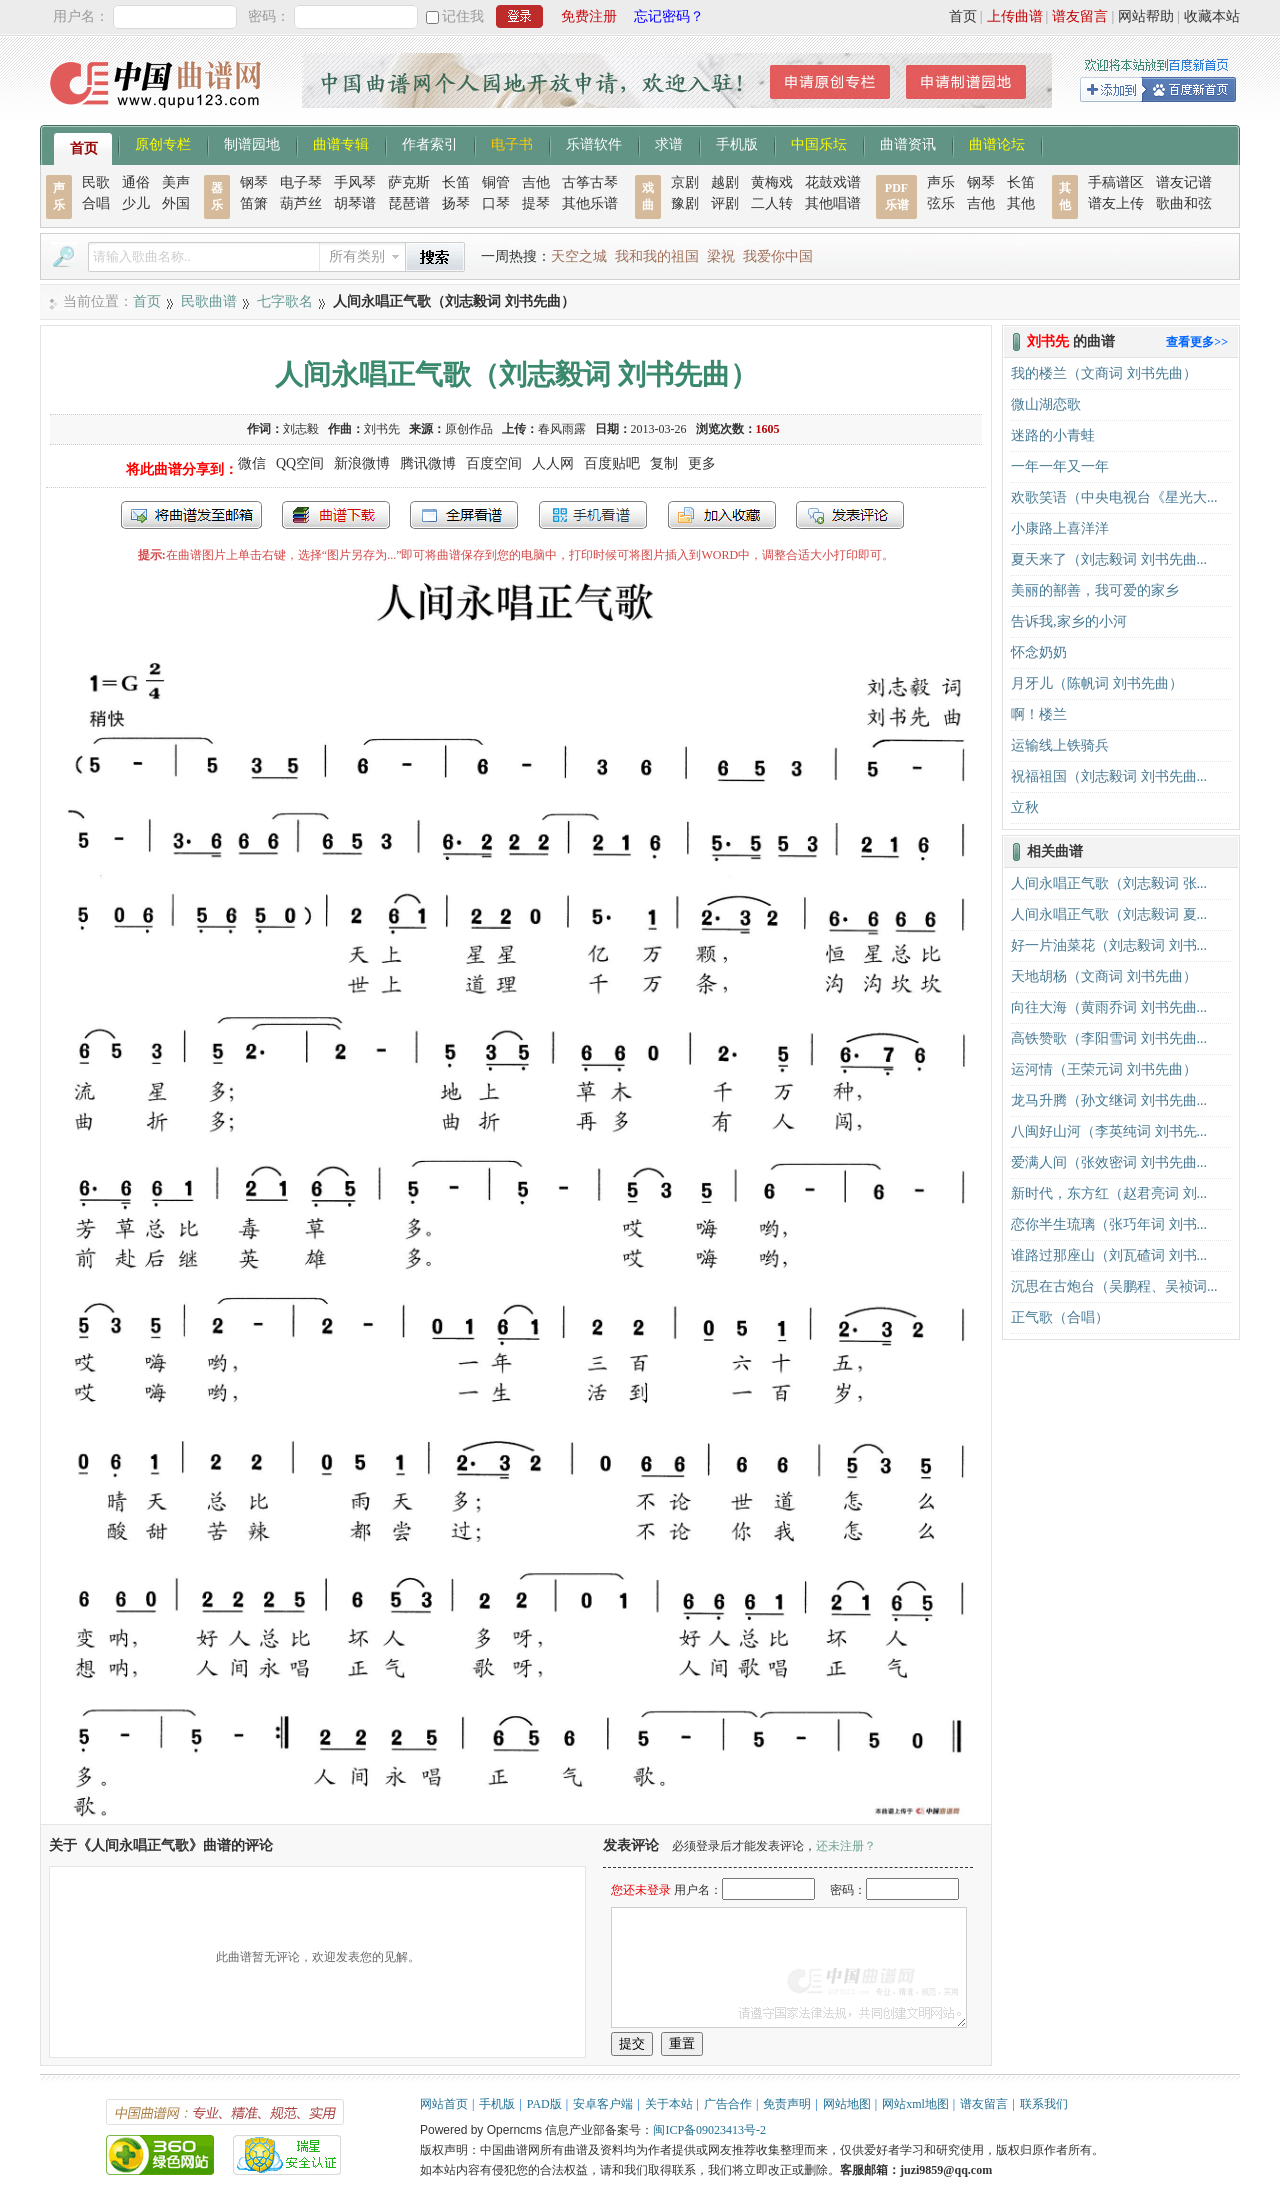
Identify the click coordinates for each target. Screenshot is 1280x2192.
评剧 (725, 203)
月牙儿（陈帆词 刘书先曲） (1097, 683)
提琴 (536, 203)
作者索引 (430, 143)
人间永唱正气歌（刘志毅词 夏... (1109, 914)
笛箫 (254, 203)
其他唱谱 (833, 203)
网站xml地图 (915, 2104)
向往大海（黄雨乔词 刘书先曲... (1109, 1007)
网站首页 (444, 2104)
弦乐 (941, 203)
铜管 (496, 182)
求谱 (669, 143)
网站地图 (847, 2104)
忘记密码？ (669, 16)
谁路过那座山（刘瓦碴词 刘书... (1109, 1255)
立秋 (1025, 807)
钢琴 (254, 182)
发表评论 (850, 515)
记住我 (463, 16)
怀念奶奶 (1039, 652)
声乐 (941, 182)
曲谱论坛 (997, 143)
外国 (176, 203)
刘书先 (382, 429)
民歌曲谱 (209, 301)
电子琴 (301, 182)
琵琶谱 (409, 203)
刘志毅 (301, 429)
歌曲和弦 (1184, 203)
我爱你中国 (778, 256)
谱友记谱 (1184, 182)
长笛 (456, 182)
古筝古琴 (590, 182)
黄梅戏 (772, 182)
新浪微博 (362, 463)
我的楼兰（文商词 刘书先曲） (1104, 373)
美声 (176, 182)
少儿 (136, 203)
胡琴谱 (355, 203)
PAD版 (544, 2104)
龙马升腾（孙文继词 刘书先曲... (1109, 1100)
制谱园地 (252, 143)
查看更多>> (1197, 342)
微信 (252, 463)
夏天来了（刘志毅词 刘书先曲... (1109, 559)
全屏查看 (464, 515)
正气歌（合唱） (1060, 1317)
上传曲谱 (1015, 16)
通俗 (136, 182)
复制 (664, 463)
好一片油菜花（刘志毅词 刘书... (1109, 945)
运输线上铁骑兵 (1060, 745)
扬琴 (456, 203)
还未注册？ (846, 1846)
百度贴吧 (612, 463)
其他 (1021, 203)
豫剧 (685, 203)
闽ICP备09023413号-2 (709, 2130)
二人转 (772, 203)
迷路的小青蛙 (1053, 435)
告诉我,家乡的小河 (1069, 621)
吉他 (536, 182)
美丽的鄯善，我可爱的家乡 (1095, 590)
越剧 (725, 182)
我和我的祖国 (657, 256)
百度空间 (494, 463)
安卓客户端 (603, 2104)
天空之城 (579, 256)
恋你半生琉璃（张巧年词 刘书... (1109, 1224)
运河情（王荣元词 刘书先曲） (1104, 1069)
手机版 (737, 143)
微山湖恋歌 (1046, 404)
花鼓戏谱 (833, 182)
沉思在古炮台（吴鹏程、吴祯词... (1114, 1286)
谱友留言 (1080, 16)
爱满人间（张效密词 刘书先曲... (1109, 1162)
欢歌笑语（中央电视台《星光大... (1114, 497)
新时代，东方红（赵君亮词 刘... (1109, 1193)
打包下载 (336, 515)
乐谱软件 (594, 143)
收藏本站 (1212, 16)
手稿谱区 (1116, 182)
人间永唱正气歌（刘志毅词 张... (1109, 883)
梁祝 (721, 256)
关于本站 (669, 2104)
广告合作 (728, 2104)
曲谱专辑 (341, 143)
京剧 (685, 182)
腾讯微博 (428, 463)
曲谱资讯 (908, 143)
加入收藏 (722, 515)
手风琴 (355, 182)
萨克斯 (409, 182)
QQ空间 (300, 463)
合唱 (96, 203)
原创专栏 (163, 143)
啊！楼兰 (1039, 714)
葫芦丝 (301, 203)
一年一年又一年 (1060, 466)
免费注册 (589, 16)
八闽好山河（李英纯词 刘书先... (1109, 1131)
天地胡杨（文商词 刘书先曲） (1104, 976)
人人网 (553, 463)
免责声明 (787, 2104)
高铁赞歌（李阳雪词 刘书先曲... (1109, 1038)
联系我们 (1044, 2104)
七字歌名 (285, 301)
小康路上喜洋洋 (1060, 528)
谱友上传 (1116, 203)
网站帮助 (1146, 16)
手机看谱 (593, 515)
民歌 (96, 182)
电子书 (512, 143)
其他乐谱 (590, 203)
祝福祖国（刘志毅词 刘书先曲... (1109, 776)
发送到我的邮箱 (191, 515)
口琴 (496, 203)
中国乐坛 (819, 143)
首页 (963, 16)
